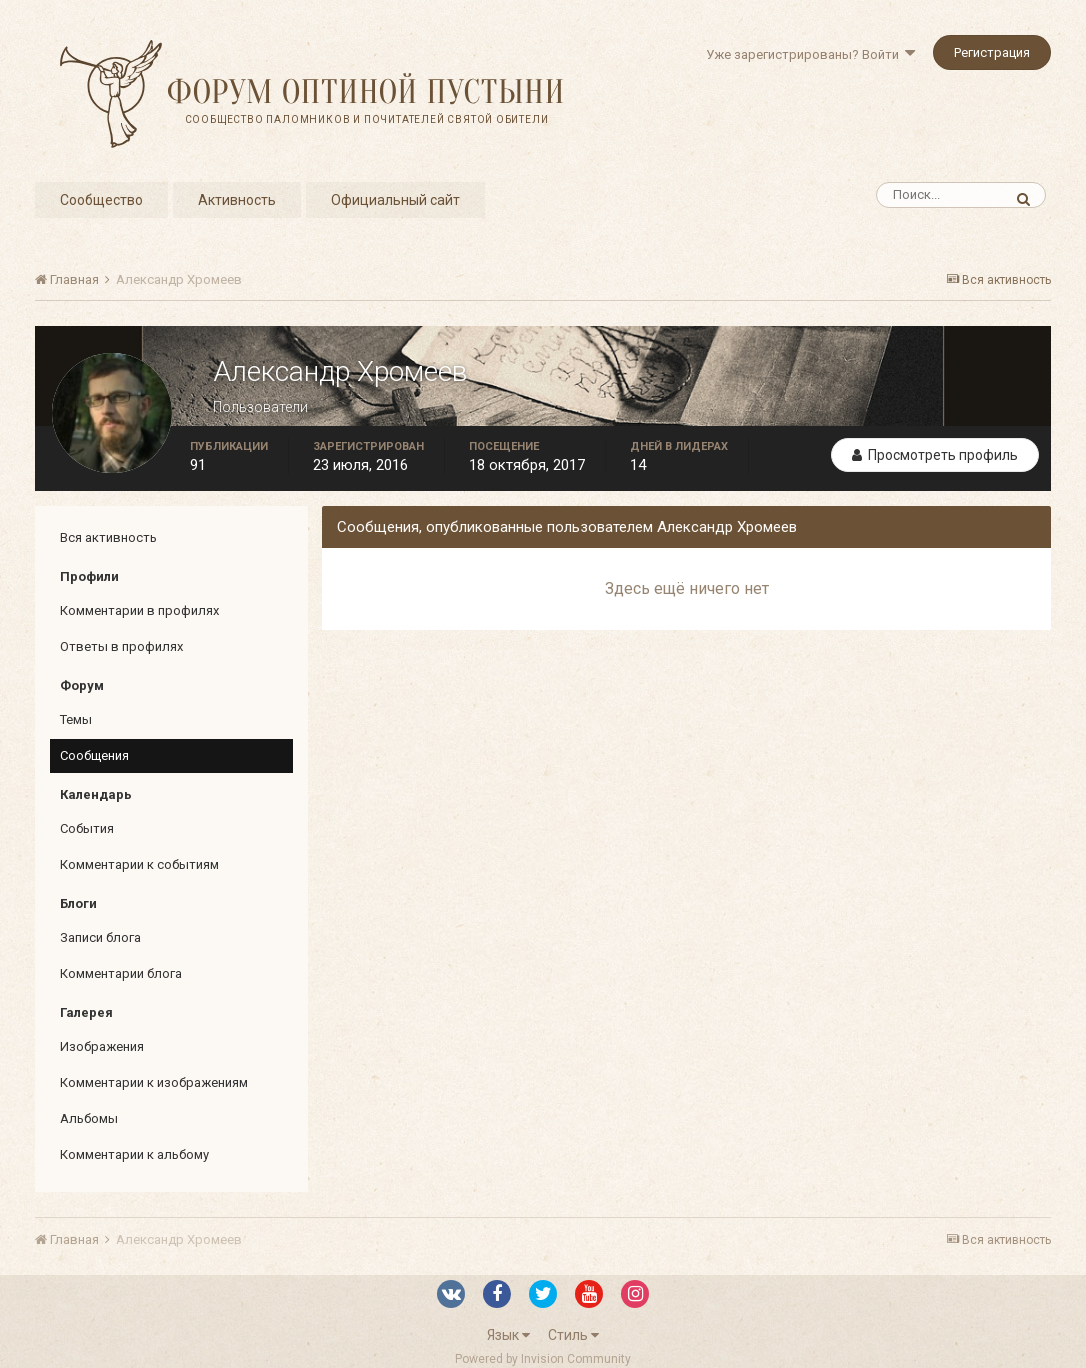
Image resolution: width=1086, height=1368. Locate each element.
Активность (237, 200)
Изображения (102, 1046)
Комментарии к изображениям (154, 1082)
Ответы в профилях (121, 646)
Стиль (573, 1335)
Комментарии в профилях (139, 610)
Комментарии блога (121, 973)
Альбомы (89, 1118)
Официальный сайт (395, 200)
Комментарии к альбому (134, 1154)
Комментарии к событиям (139, 864)
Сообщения (94, 755)
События (87, 828)
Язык (508, 1335)
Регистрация (992, 52)
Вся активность (108, 537)
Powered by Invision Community (543, 1359)
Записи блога (100, 937)
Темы (76, 719)
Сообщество (101, 200)
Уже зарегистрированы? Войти (810, 54)
